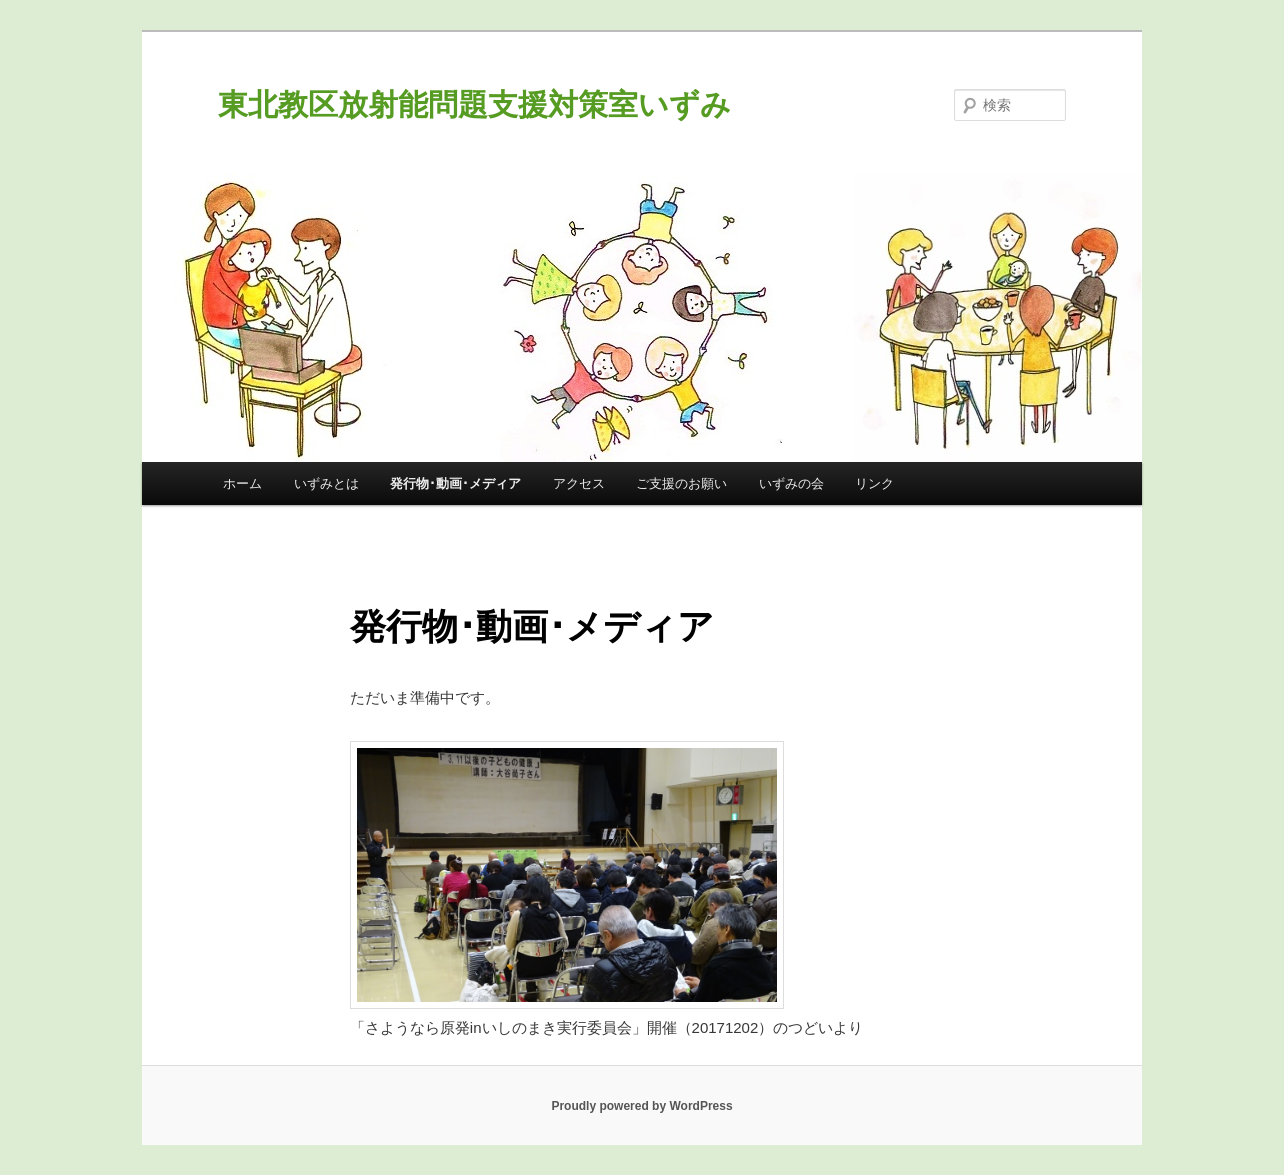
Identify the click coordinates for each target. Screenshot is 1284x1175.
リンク (874, 483)
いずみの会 (791, 483)
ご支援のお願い (681, 483)
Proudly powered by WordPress (641, 1106)
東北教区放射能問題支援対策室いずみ (474, 104)
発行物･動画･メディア (455, 483)
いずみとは (326, 483)
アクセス (579, 483)
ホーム (242, 483)
